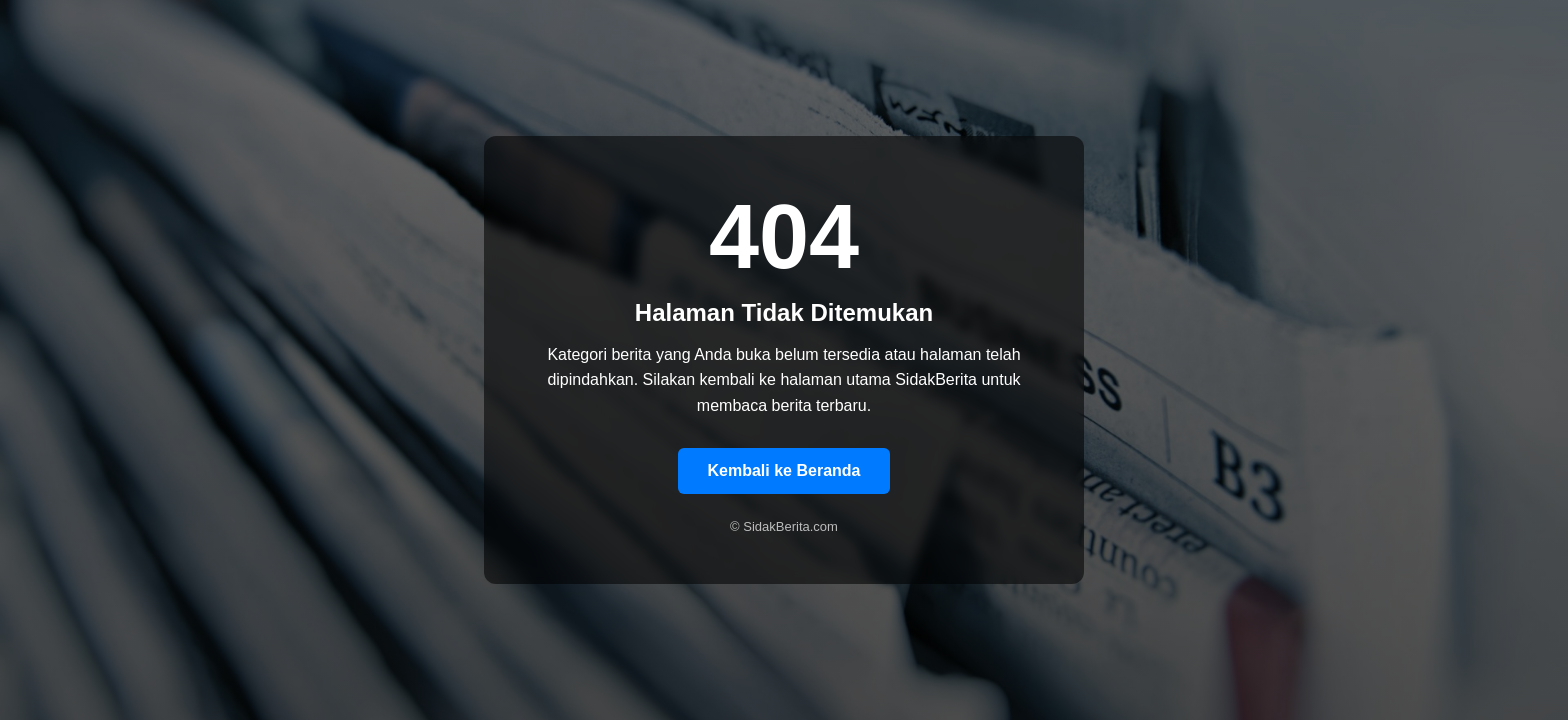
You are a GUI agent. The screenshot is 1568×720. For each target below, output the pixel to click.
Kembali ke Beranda (784, 470)
